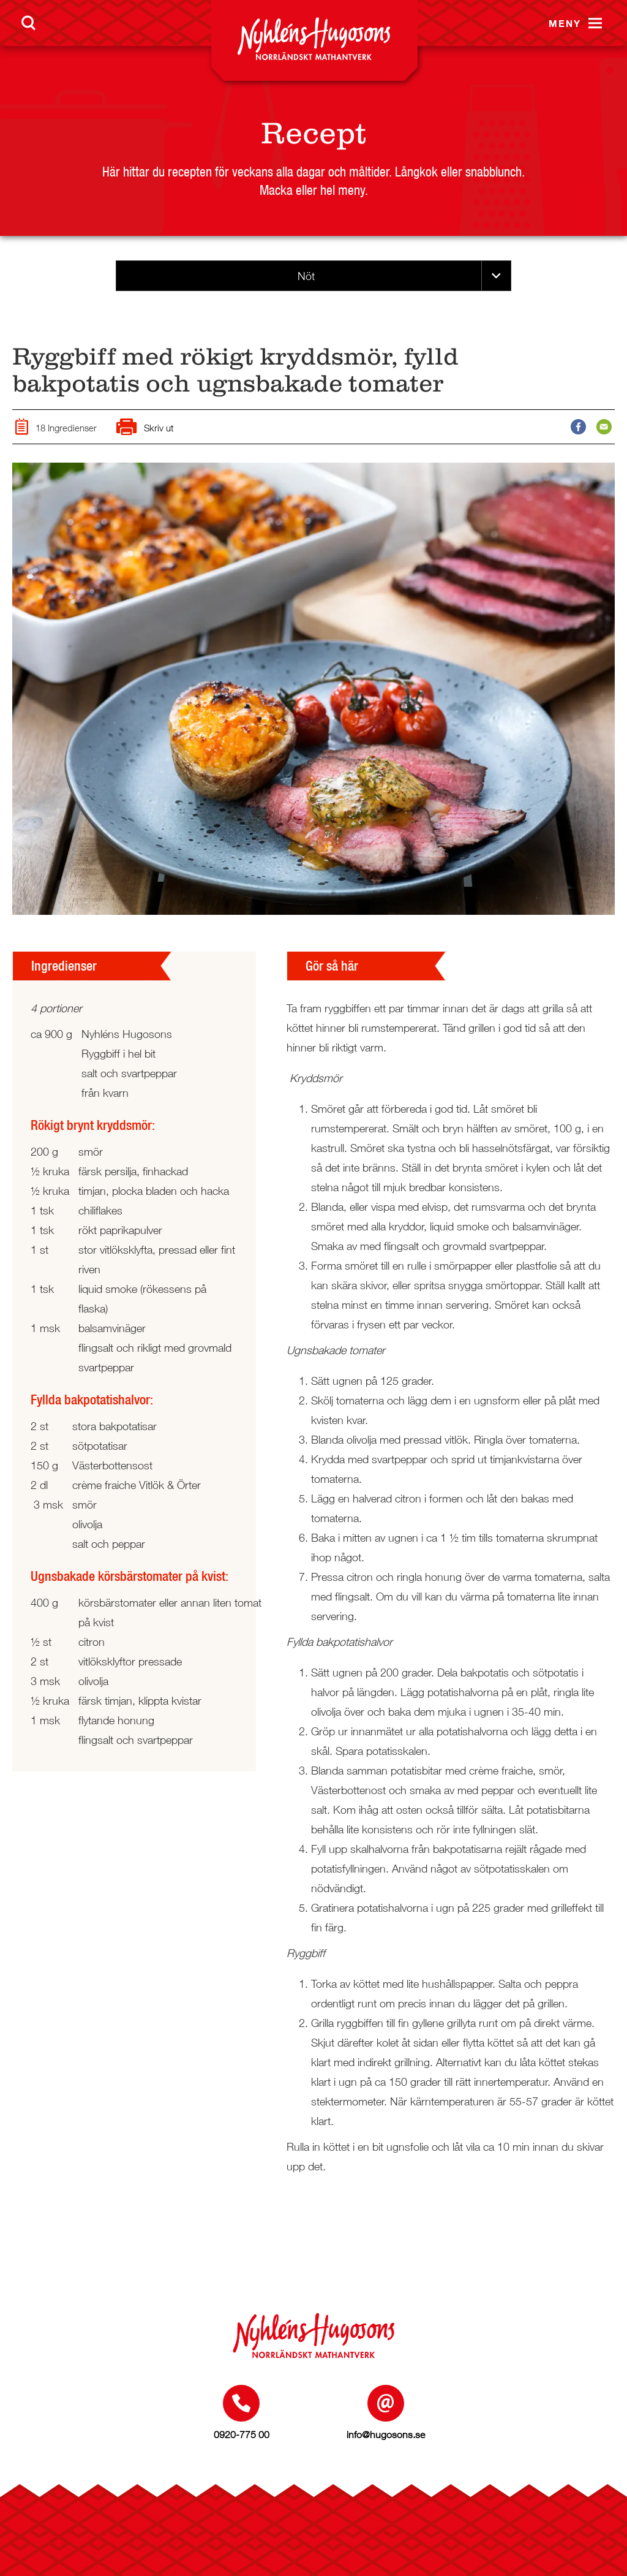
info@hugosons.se (386, 2434)
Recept (313, 133)
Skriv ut (144, 427)
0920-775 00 (241, 2434)
